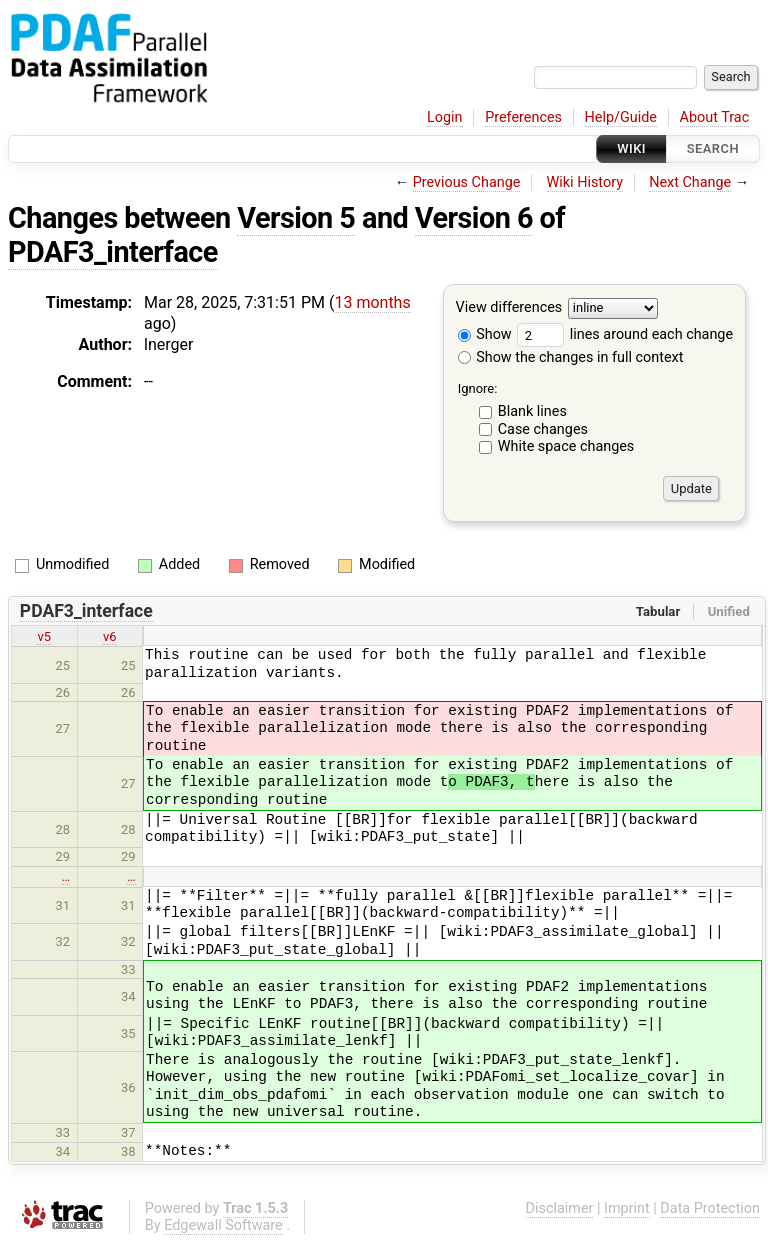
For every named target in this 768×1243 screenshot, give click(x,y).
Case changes (543, 429)
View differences (509, 308)
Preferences (523, 117)
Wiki (631, 148)
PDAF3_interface (113, 252)
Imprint (627, 1208)
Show (485, 334)
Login (445, 117)
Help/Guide (621, 117)
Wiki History (585, 182)
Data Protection (710, 1208)
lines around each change (625, 334)
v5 (44, 636)
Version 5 (296, 218)
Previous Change (467, 182)
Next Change (690, 182)
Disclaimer (560, 1208)
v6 (110, 636)
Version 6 (474, 218)
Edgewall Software (223, 1225)
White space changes (566, 446)
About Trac (715, 117)
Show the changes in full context (571, 357)
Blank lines (532, 411)
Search (713, 148)
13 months (372, 302)
